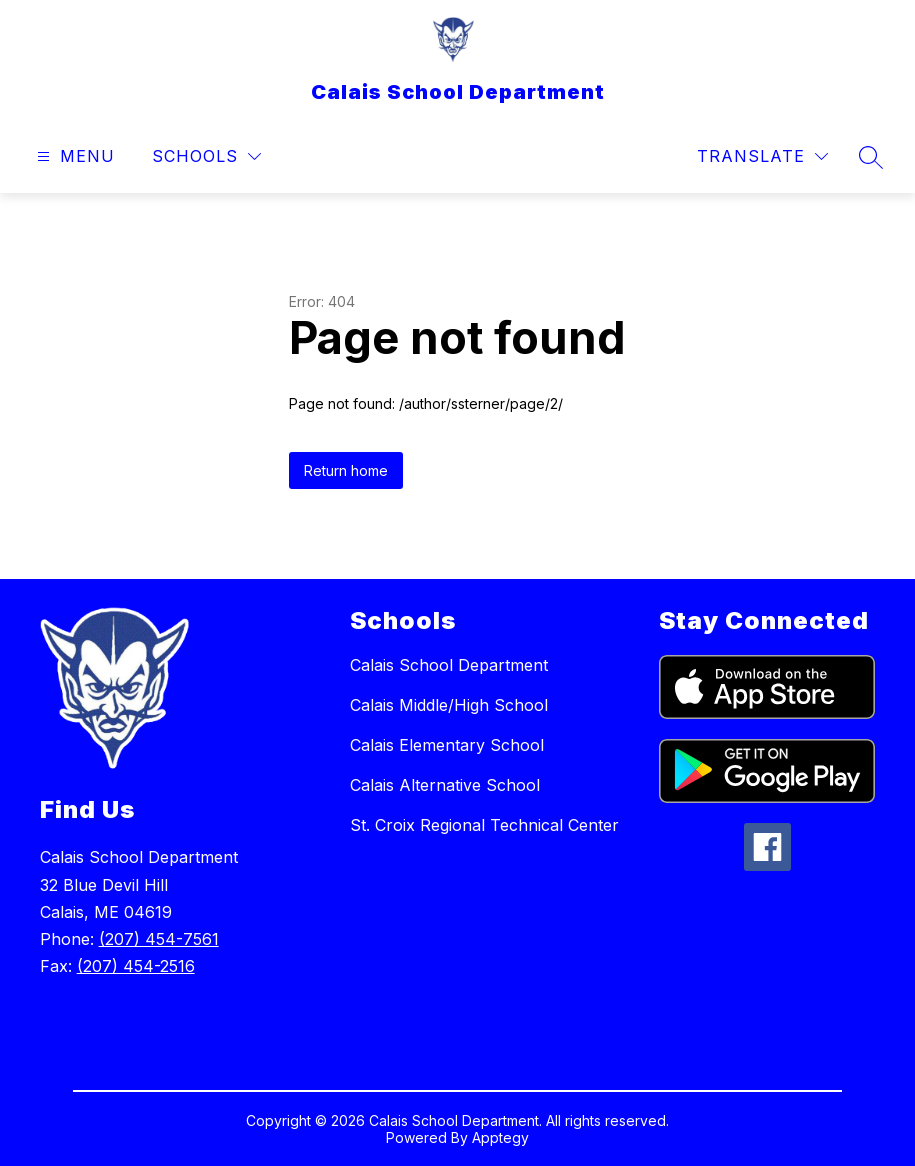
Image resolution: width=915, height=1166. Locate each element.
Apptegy (500, 1137)
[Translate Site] (762, 156)
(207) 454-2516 (136, 966)
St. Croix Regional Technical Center (484, 825)
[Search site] (871, 157)
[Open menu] (73, 156)
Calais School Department (449, 665)
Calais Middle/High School (449, 705)
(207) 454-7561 (159, 939)
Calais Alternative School (445, 785)
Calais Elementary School (447, 745)
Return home (346, 470)
